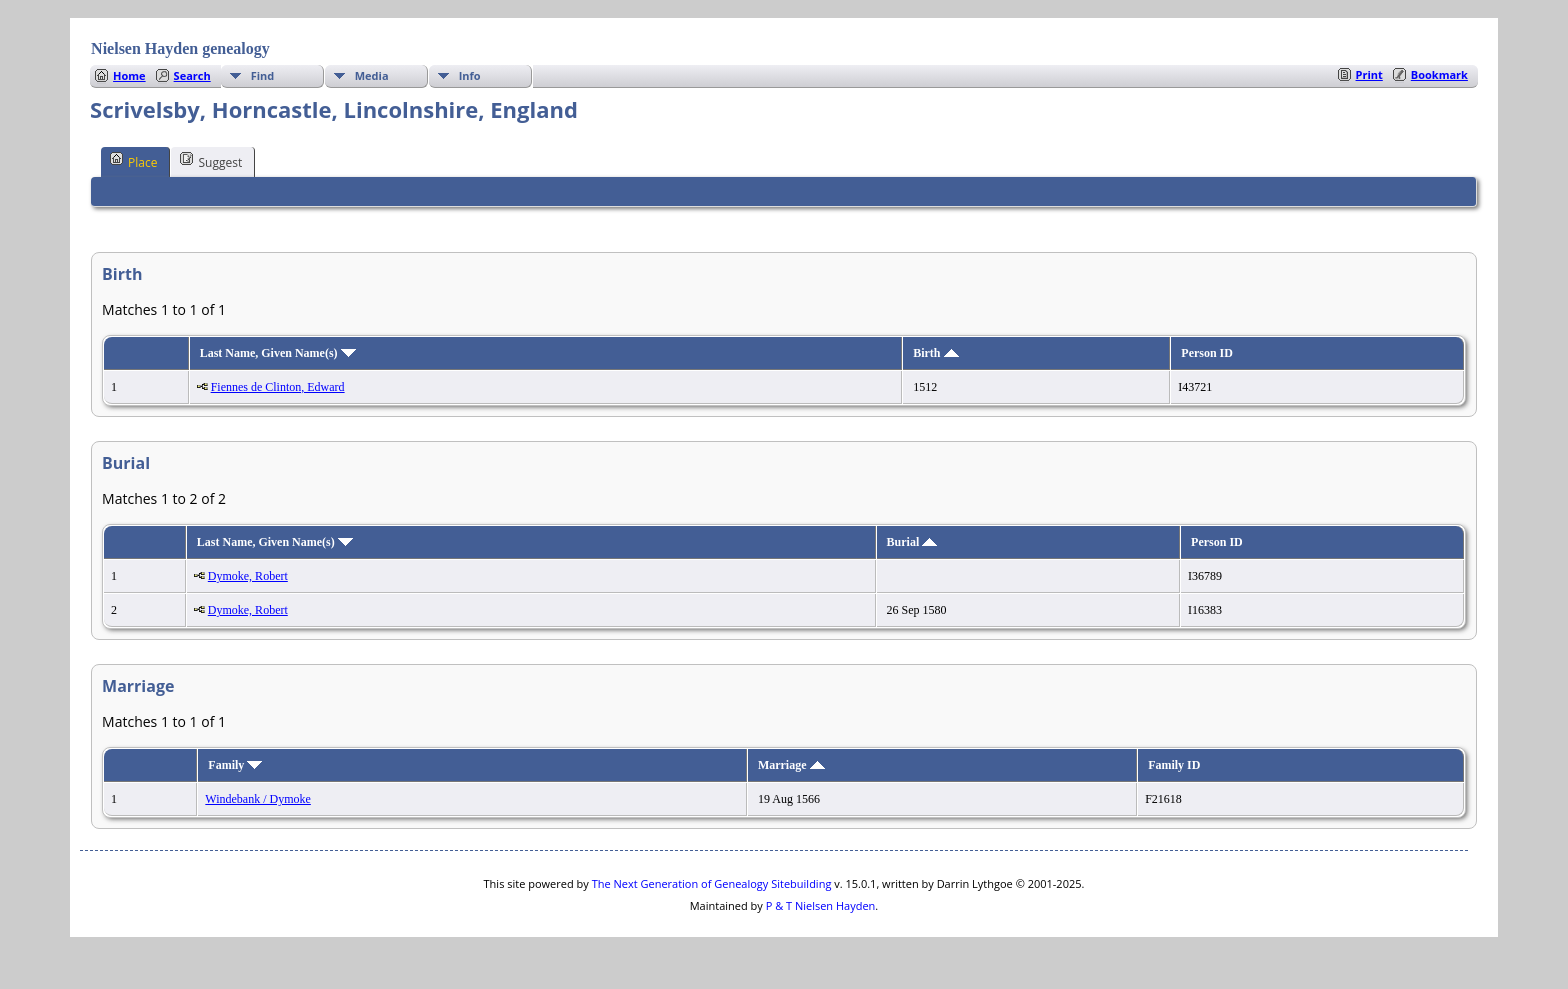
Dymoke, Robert (248, 576)
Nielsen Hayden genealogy (180, 48)
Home (129, 75)
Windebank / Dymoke (258, 799)
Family (235, 765)
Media (372, 75)
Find (263, 75)
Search (192, 75)
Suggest (211, 161)
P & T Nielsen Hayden (821, 905)
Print (1369, 74)
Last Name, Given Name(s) (278, 353)
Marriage (791, 765)
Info (470, 75)
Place (133, 161)
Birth (935, 353)
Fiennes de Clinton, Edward (278, 387)
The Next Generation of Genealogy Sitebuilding (712, 883)
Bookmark (1439, 74)
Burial (912, 542)
